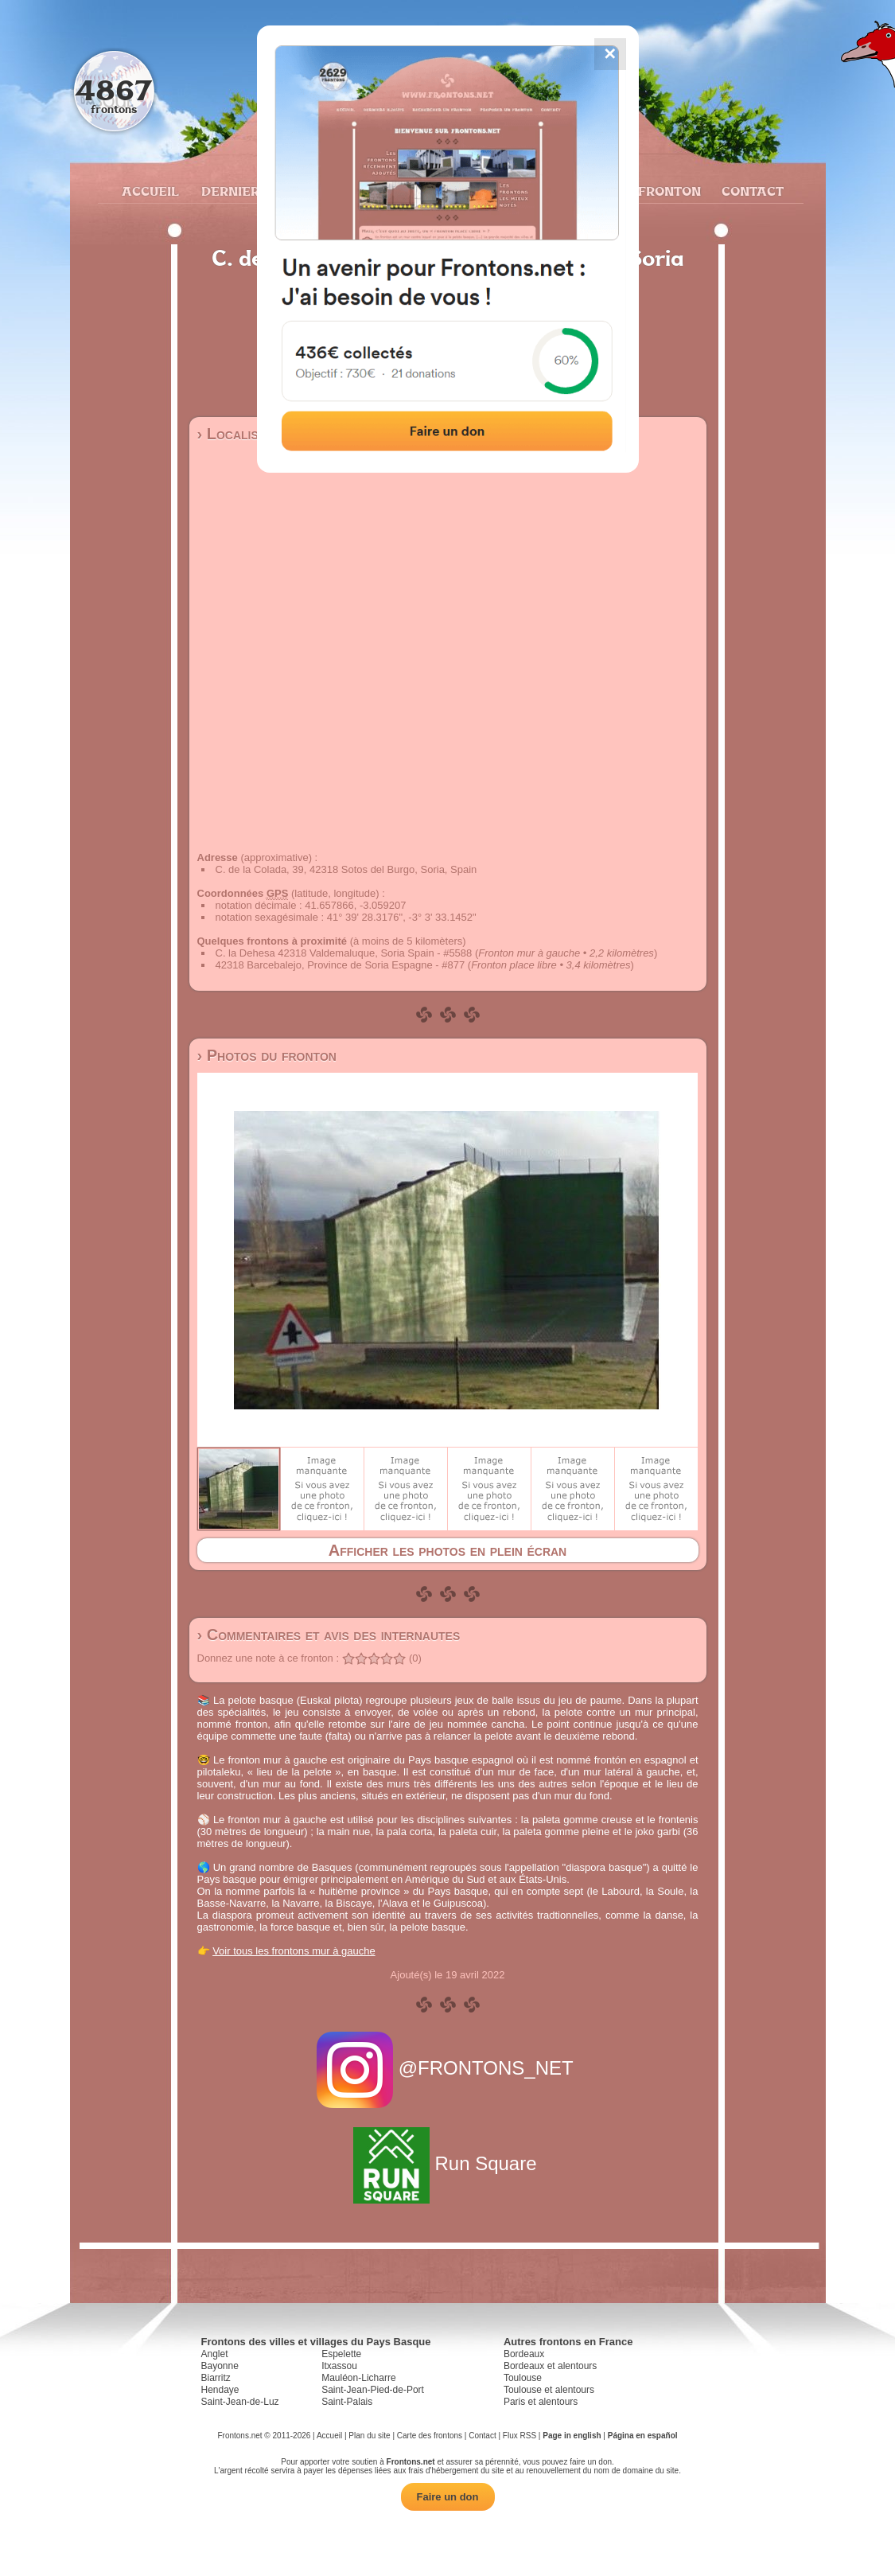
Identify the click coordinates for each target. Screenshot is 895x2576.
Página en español (643, 2435)
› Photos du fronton (267, 1055)
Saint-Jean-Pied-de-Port (372, 2389)
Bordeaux (524, 2354)
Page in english (572, 2435)
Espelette (341, 2354)
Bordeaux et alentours (550, 2365)
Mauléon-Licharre (358, 2377)
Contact (751, 191)
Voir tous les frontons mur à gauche (294, 1951)
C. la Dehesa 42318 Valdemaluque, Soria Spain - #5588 (344, 953)
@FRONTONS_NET (447, 2068)
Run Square (447, 2163)
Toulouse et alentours (549, 2389)
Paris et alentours (541, 2401)
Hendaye (220, 2389)
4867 (113, 89)
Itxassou (339, 2365)
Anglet (214, 2354)
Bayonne (220, 2365)
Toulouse (523, 2377)
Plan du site (369, 2435)
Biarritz (216, 2377)
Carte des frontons (429, 2435)
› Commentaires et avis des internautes (329, 1634)
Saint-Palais (346, 2401)
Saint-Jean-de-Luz (240, 2401)
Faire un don (448, 2497)
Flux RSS (519, 2435)
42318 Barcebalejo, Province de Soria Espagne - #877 (340, 965)
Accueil (149, 191)
